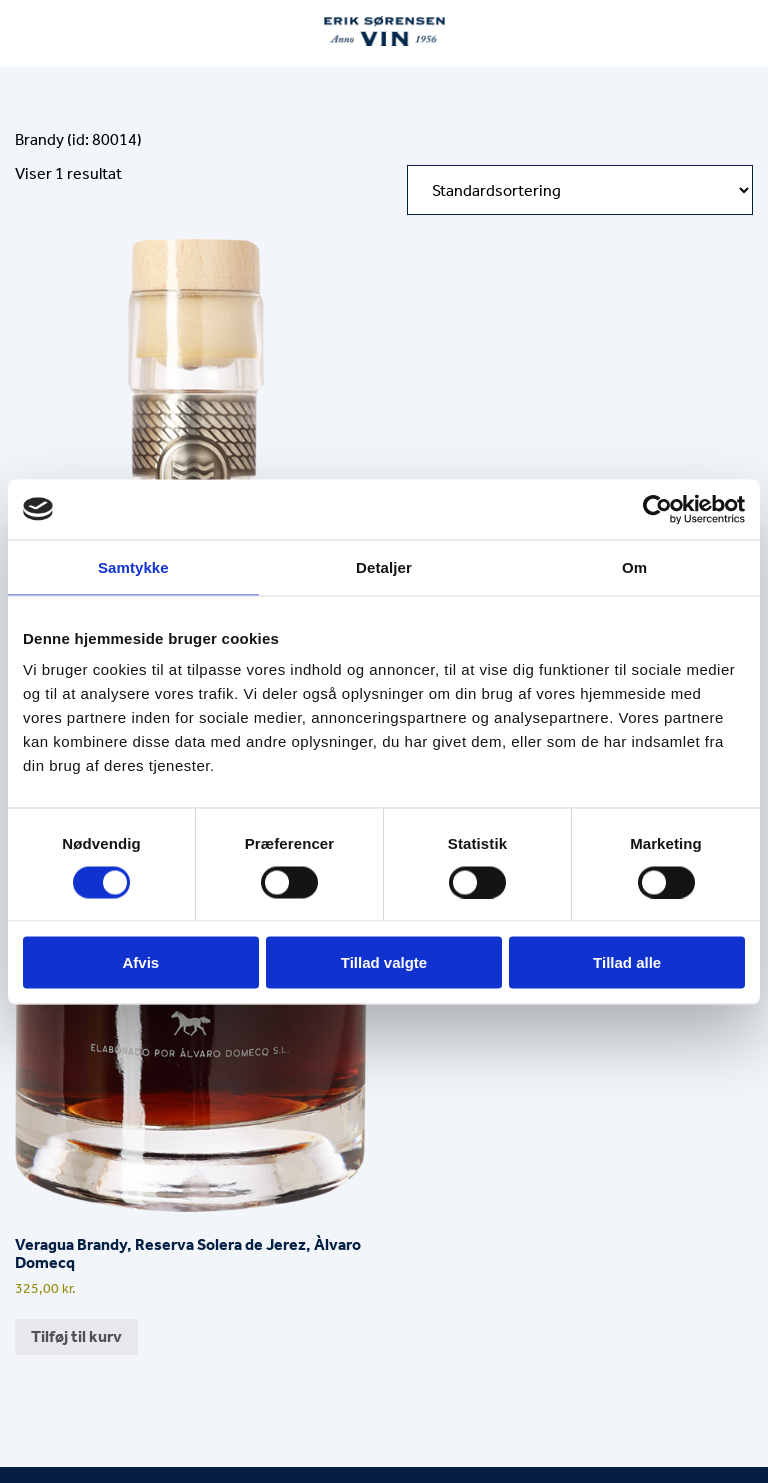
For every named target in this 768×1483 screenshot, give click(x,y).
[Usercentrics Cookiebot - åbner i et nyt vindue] (657, 509)
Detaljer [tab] (384, 566)
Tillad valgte (384, 962)
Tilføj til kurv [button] (76, 1336)
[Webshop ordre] (580, 190)
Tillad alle (627, 962)
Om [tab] (634, 566)
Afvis (140, 962)
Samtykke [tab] (133, 566)
